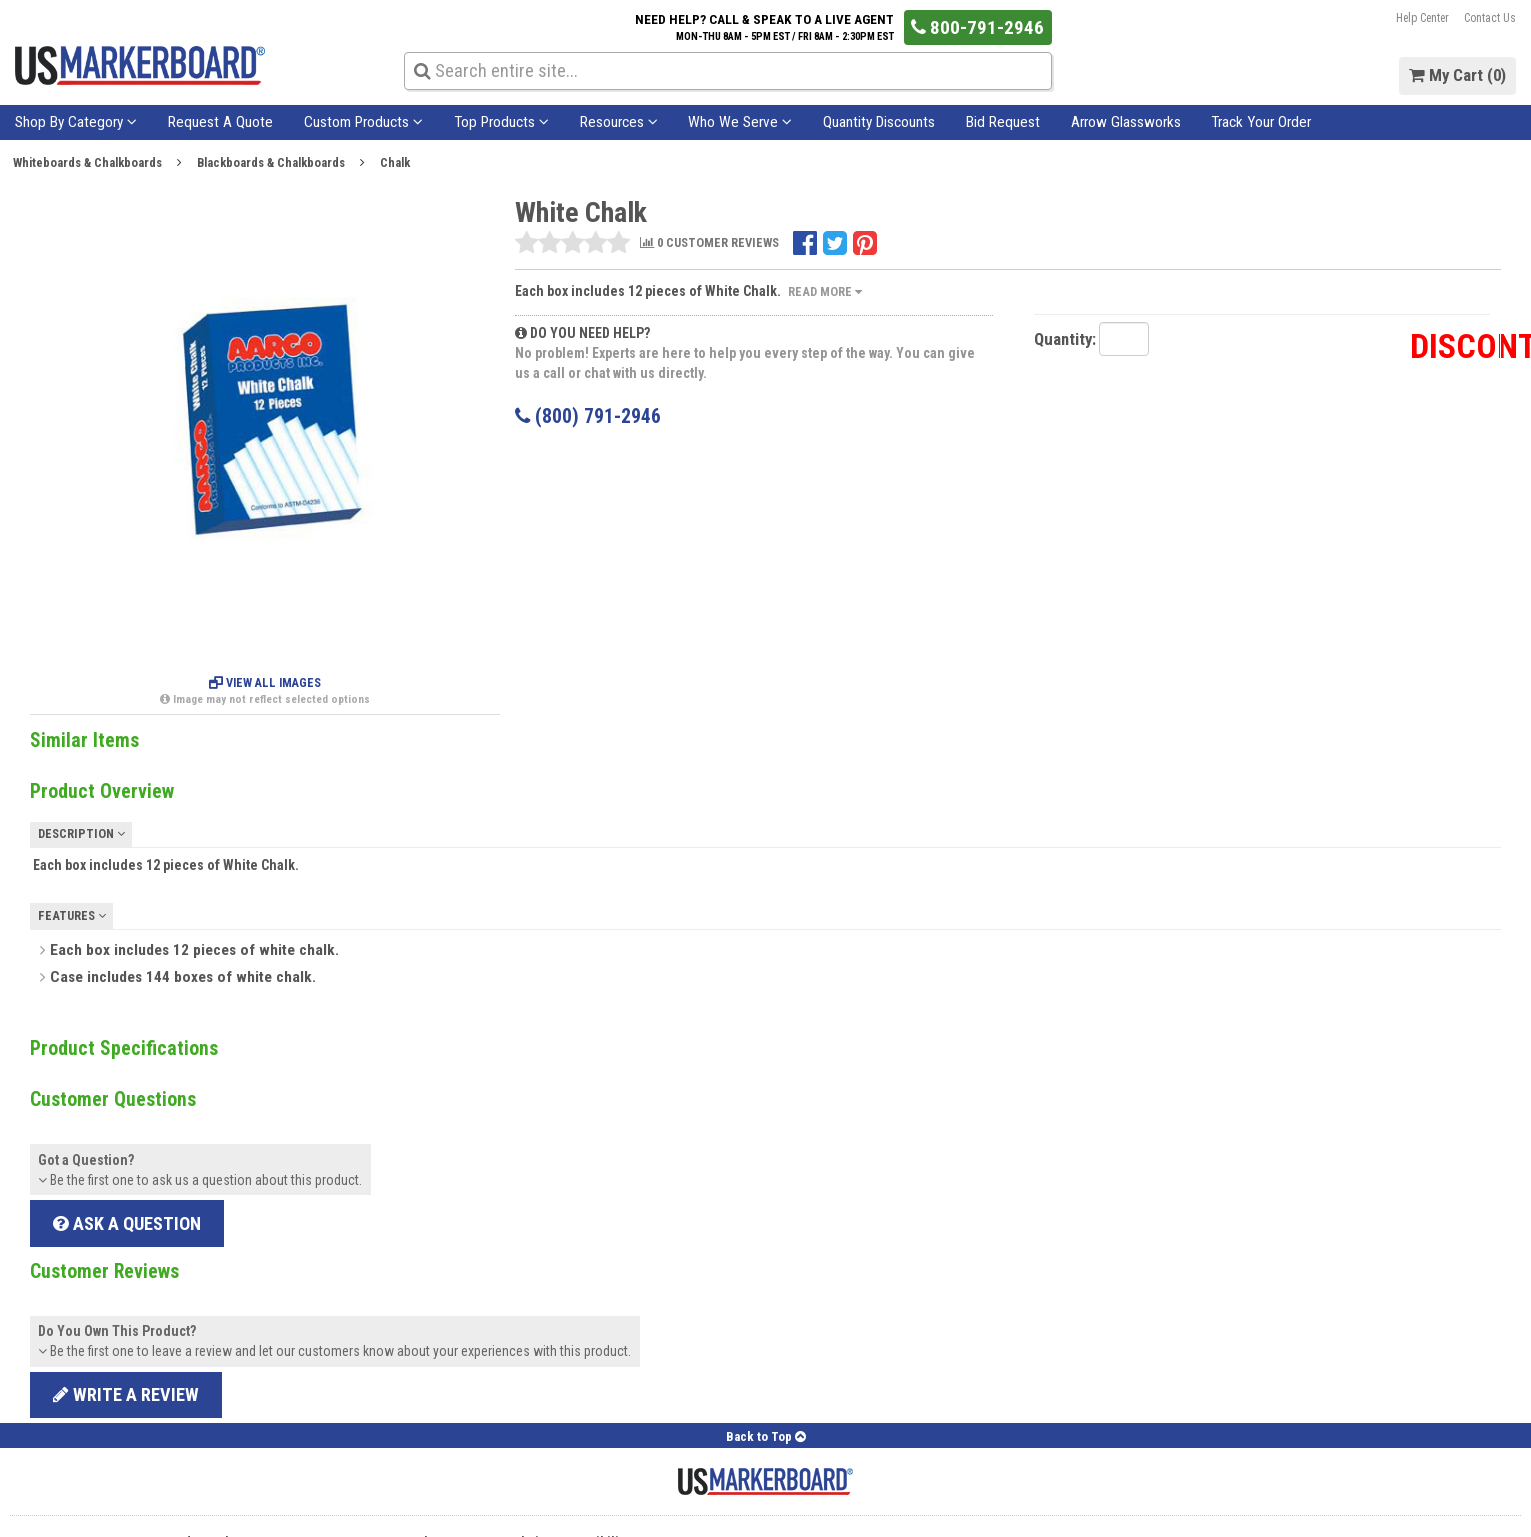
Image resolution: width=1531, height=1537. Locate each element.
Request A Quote (220, 122)
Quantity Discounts (879, 122)
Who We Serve (740, 122)
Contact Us (1490, 18)
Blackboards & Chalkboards (271, 162)
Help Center (1422, 18)
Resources (619, 122)
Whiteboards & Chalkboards (87, 162)
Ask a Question (127, 1223)
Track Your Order (1261, 122)
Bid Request (1003, 122)
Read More (825, 291)
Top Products (501, 122)
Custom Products (363, 122)
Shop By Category (76, 122)
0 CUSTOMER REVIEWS (709, 243)
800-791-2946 (977, 27)
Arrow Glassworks (1126, 122)
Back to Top (766, 1436)
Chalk (395, 162)
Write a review (126, 1394)
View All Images (265, 683)
